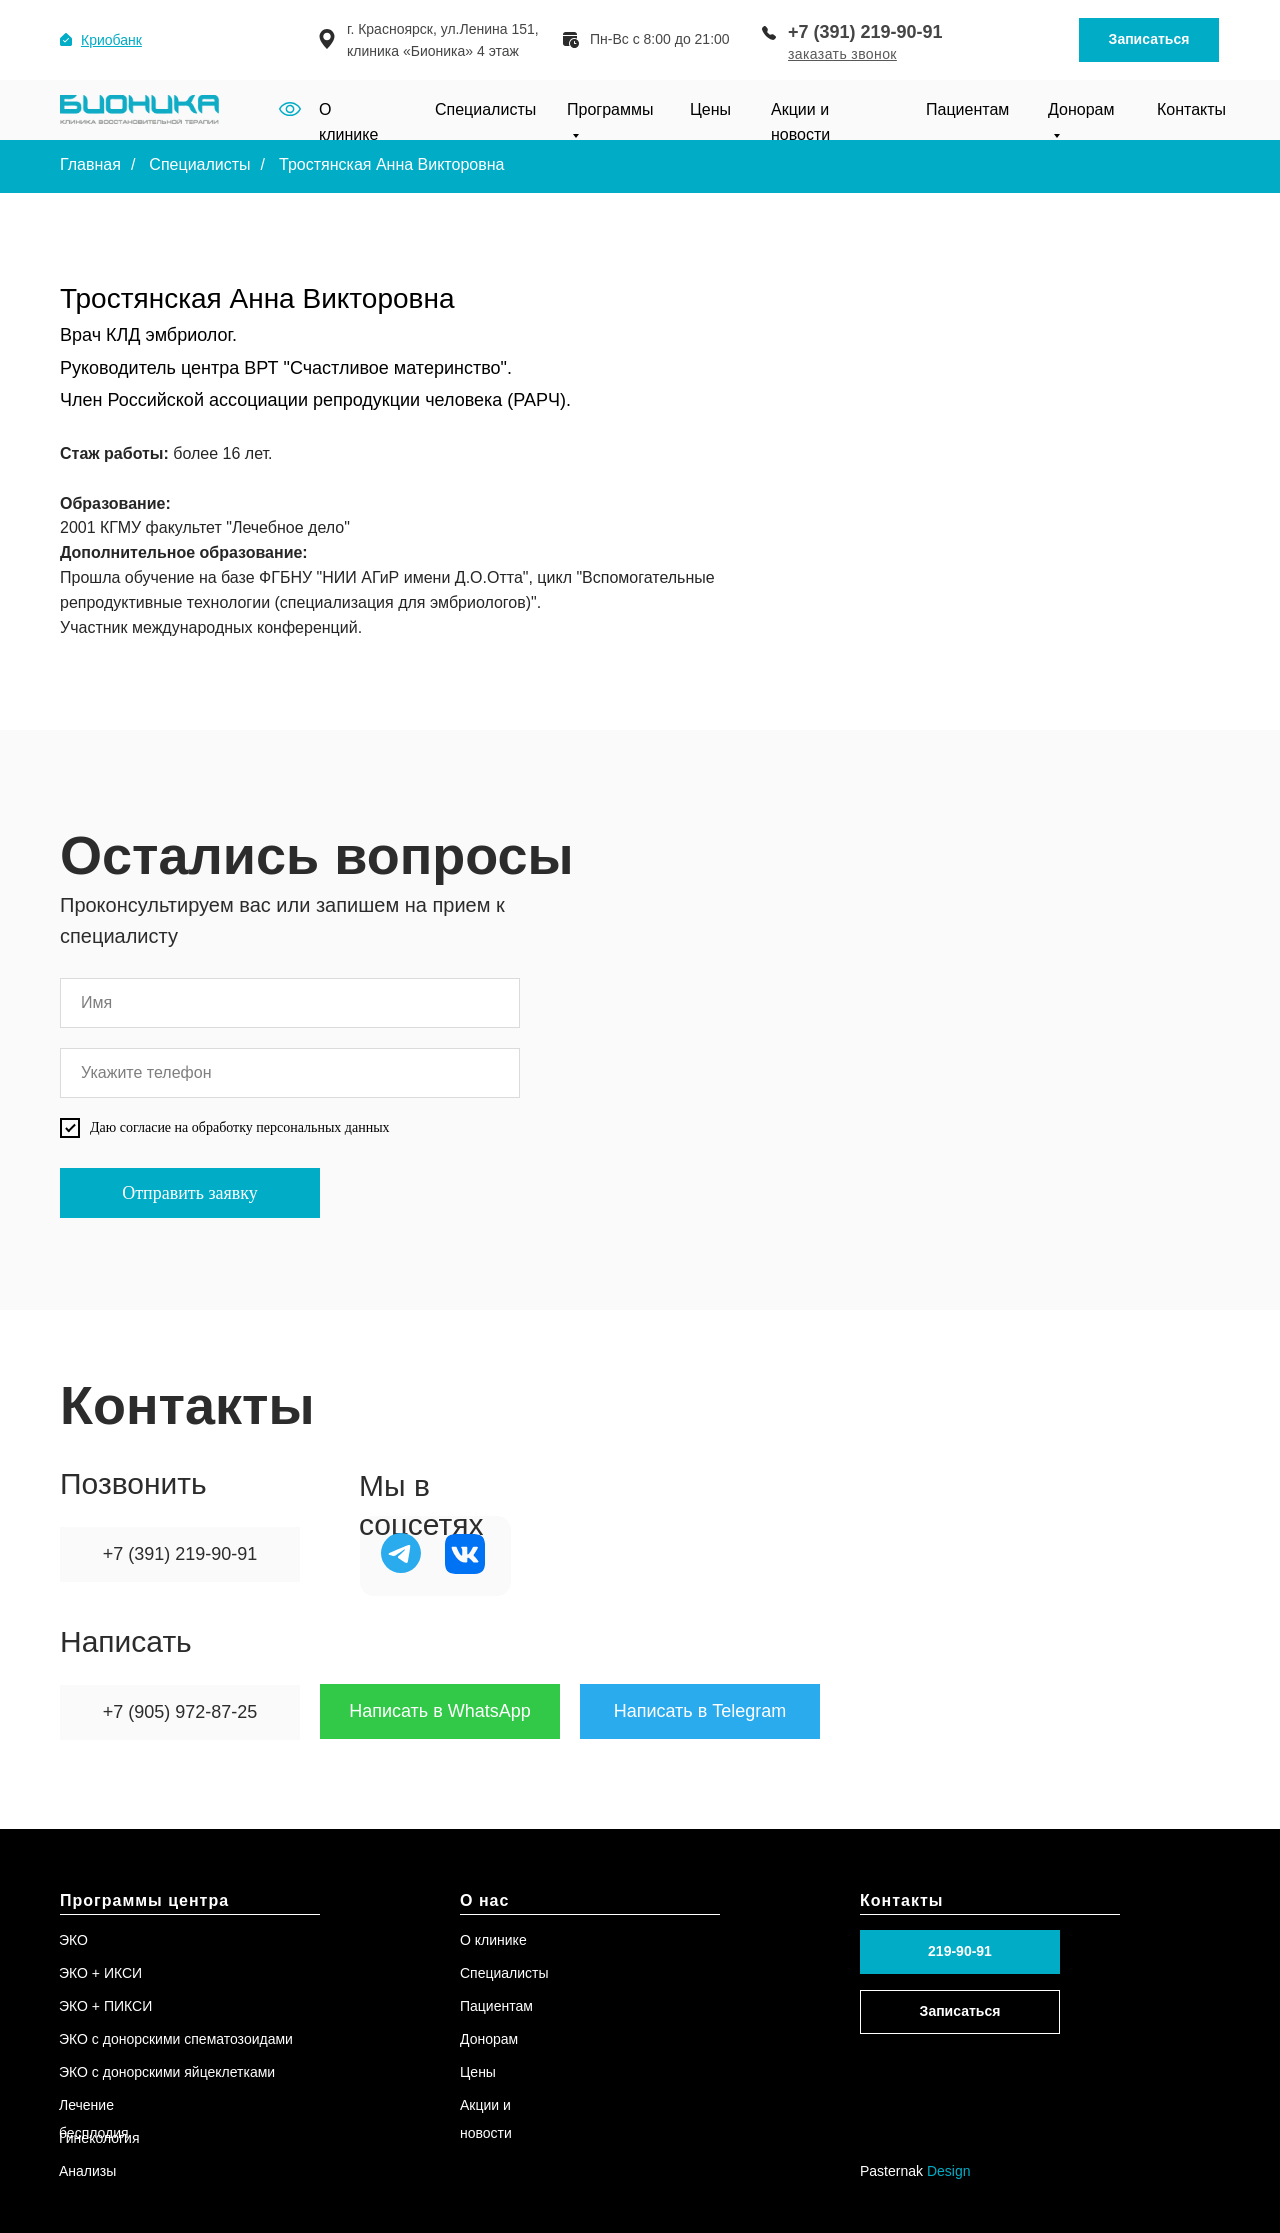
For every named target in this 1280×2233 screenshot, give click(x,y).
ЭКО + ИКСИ (100, 1973)
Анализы (87, 2171)
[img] (401, 1553)
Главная (90, 164)
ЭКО (73, 1940)
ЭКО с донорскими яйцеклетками (167, 2072)
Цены (710, 109)
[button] (842, 54)
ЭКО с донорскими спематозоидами (176, 2039)
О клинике (493, 1940)
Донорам (489, 2039)
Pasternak (915, 2171)
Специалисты (485, 109)
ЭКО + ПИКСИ (105, 2006)
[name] (290, 1003)
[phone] (290, 1073)
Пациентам (967, 109)
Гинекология (99, 2138)
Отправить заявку (190, 1193)
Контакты (1191, 109)
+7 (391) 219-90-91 (865, 32)
